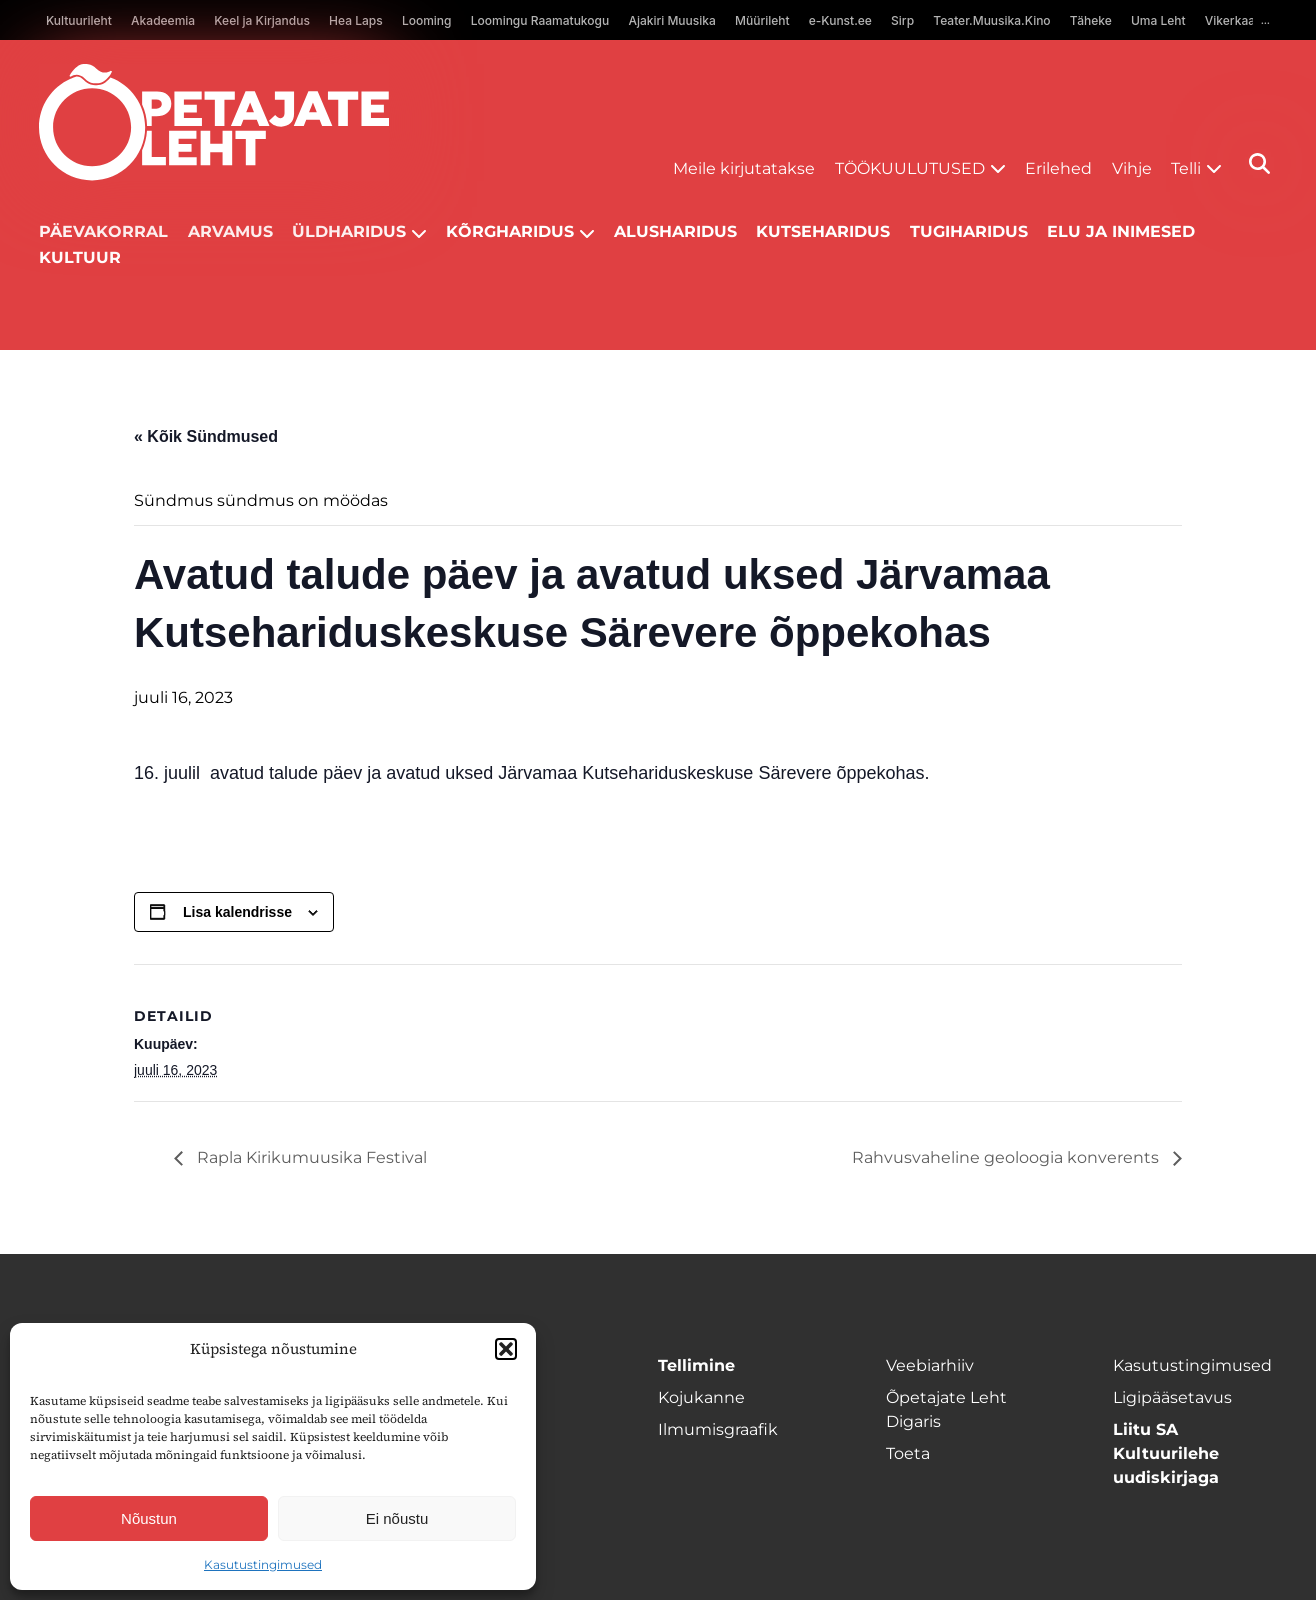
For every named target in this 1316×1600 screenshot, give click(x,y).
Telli (1186, 168)
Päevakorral (103, 231)
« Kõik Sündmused (206, 436)
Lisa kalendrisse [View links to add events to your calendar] (237, 912)
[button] (506, 1349)
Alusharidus (675, 231)
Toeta (908, 1453)
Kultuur (80, 257)
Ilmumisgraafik (718, 1429)
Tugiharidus (969, 231)
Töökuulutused (910, 168)
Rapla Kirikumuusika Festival (310, 1157)
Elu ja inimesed (1121, 231)
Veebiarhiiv (930, 1365)
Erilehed (1058, 168)
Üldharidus (349, 231)
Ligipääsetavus (1172, 1397)
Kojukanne (701, 1397)
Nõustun (149, 1518)
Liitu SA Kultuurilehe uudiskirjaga (1166, 1453)
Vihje (1132, 168)
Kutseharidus (823, 231)
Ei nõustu (397, 1518)
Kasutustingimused (263, 1564)
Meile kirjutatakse (744, 168)
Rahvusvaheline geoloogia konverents (1007, 1157)
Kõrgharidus (510, 231)
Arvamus (230, 231)
